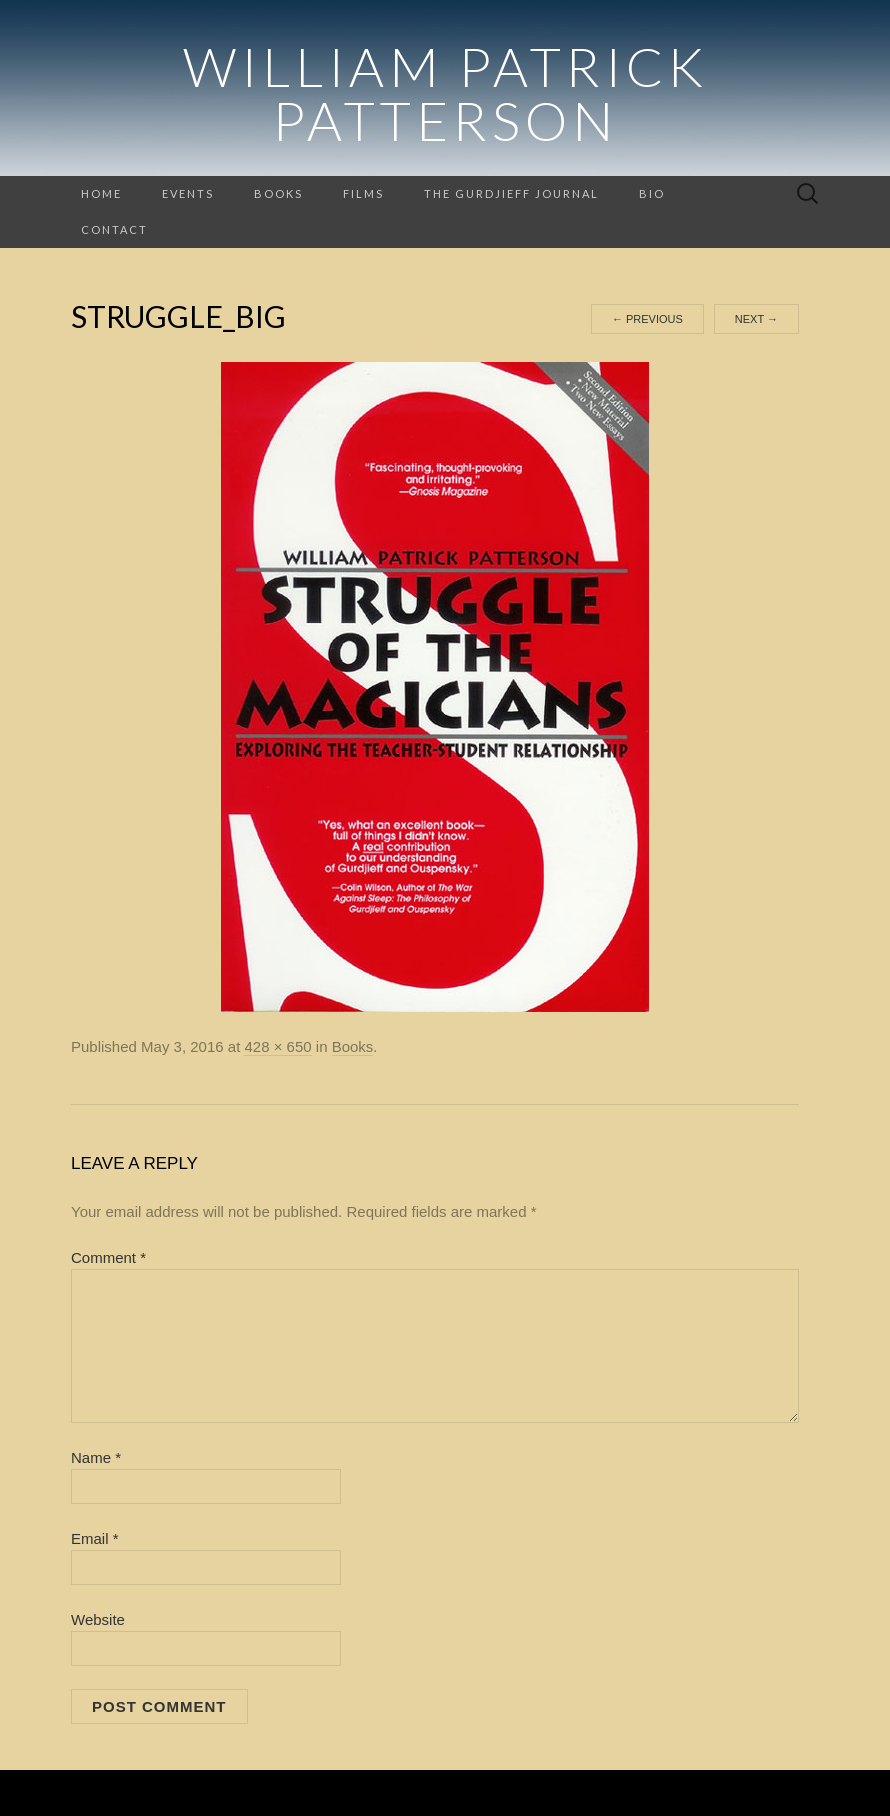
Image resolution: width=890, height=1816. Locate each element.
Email (95, 1538)
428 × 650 (277, 1046)
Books (278, 193)
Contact (114, 229)
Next (756, 319)
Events (188, 193)
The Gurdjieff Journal (511, 193)
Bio (652, 193)
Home (101, 193)
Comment (108, 1257)
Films (363, 193)
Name (96, 1457)
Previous (647, 319)
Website (98, 1619)
